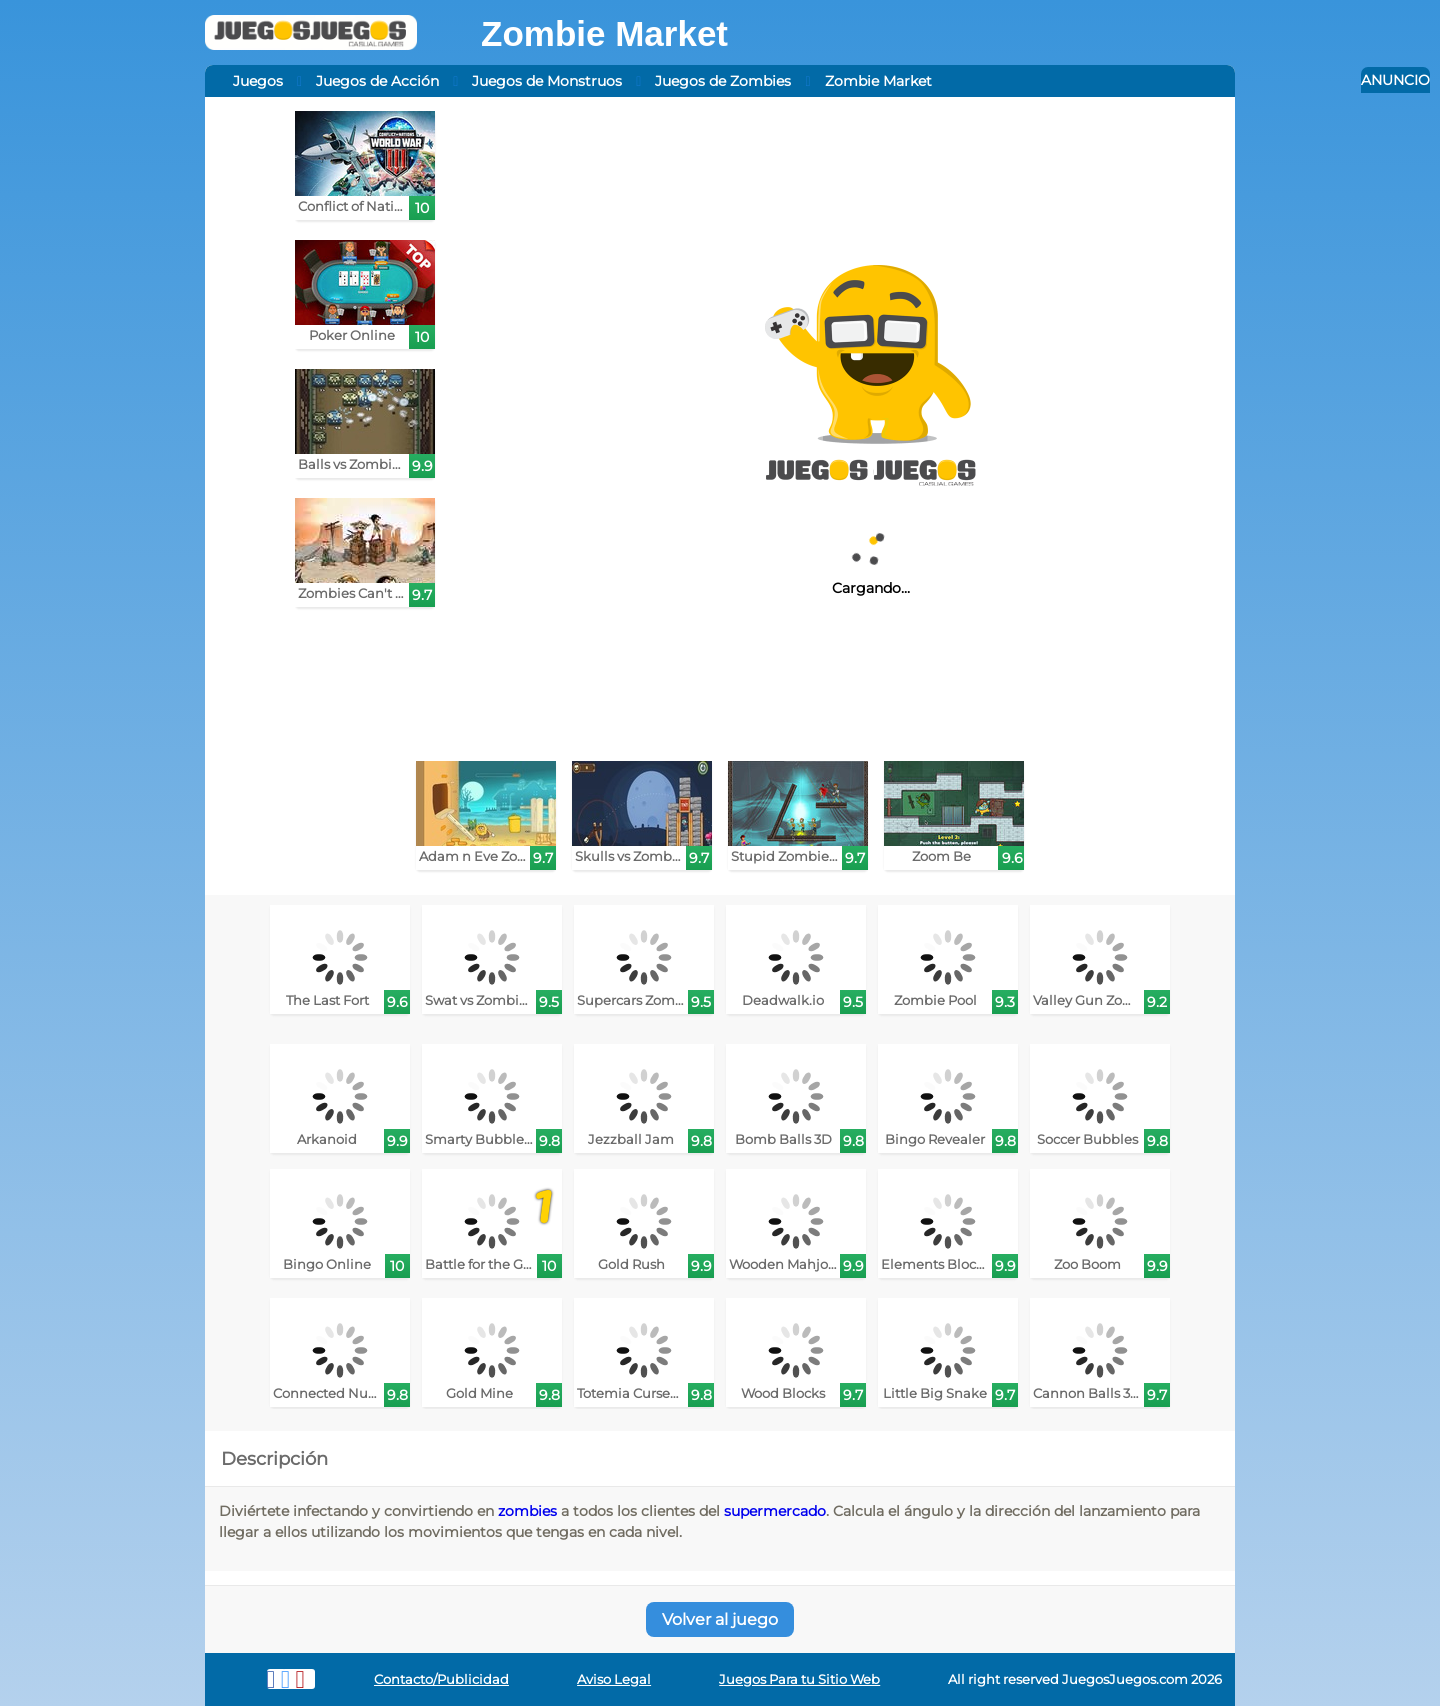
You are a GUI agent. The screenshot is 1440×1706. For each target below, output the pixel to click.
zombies (527, 1511)
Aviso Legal (614, 1679)
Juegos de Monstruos (547, 81)
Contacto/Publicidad (441, 1679)
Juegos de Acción (377, 81)
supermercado (775, 1511)
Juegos (258, 81)
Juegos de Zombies (723, 81)
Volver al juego (720, 1619)
